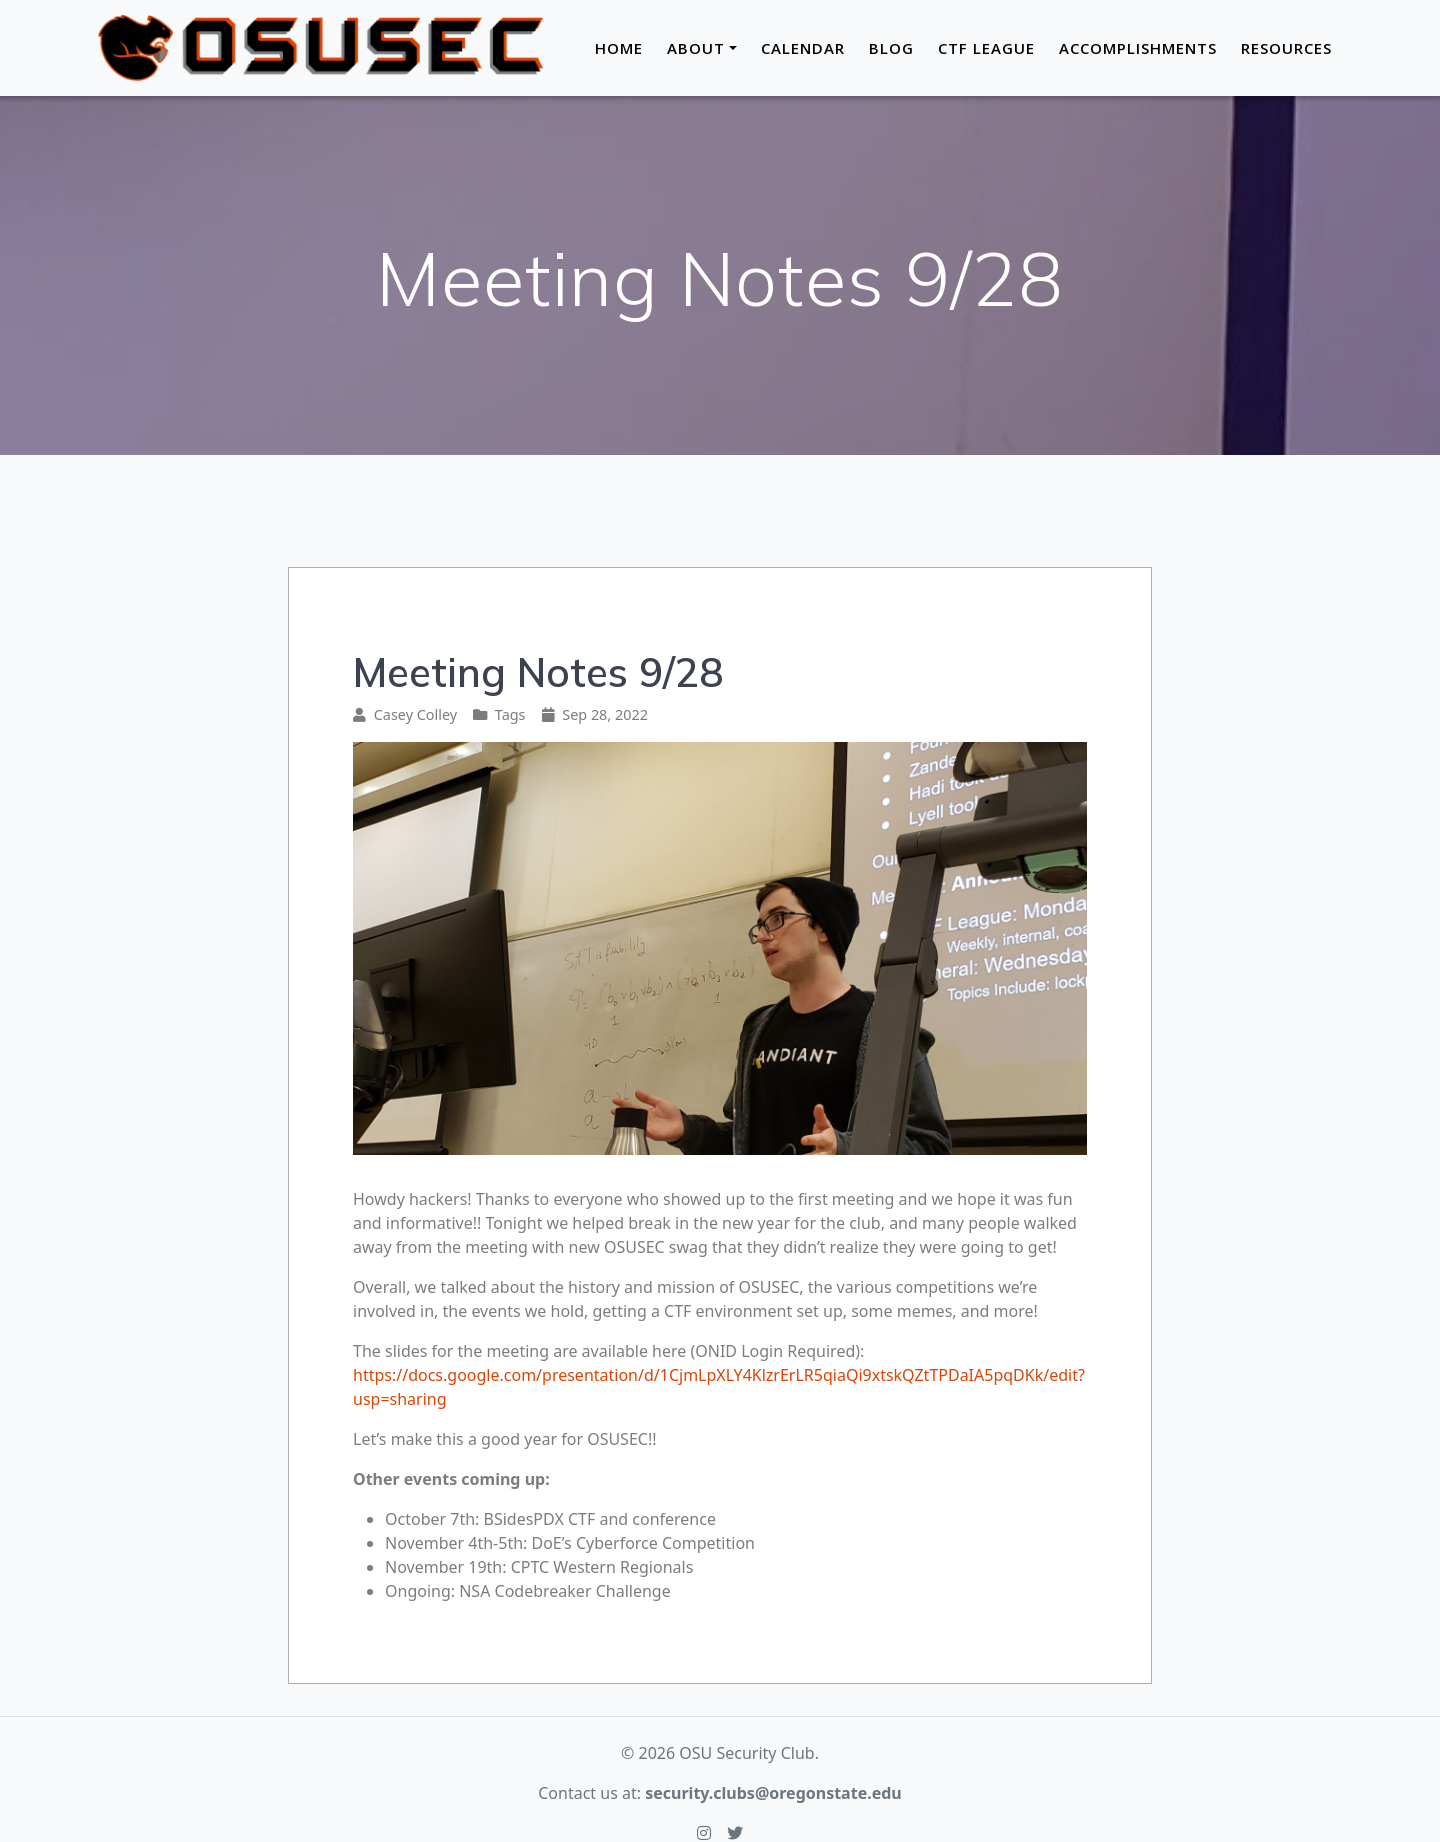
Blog (891, 48)
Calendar (803, 48)
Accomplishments (1138, 48)
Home (619, 48)
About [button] (696, 48)
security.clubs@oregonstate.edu (773, 1793)
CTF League (986, 48)
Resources (1286, 48)
